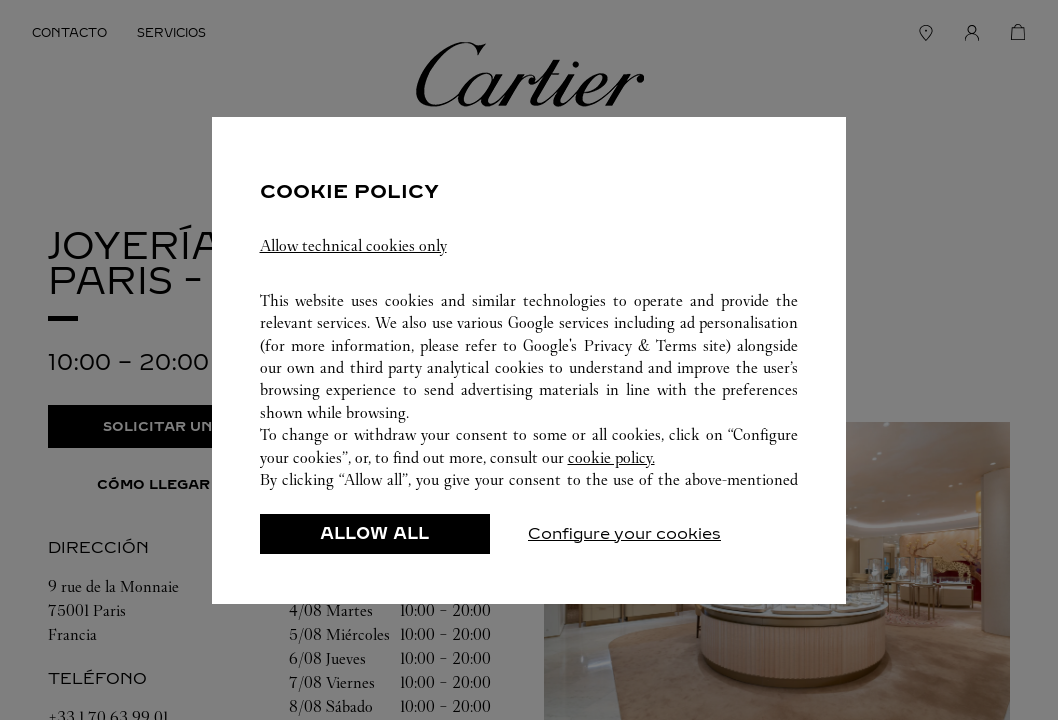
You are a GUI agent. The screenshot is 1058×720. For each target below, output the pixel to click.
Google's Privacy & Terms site (624, 345)
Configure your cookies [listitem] (624, 533)
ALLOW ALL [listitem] (374, 533)
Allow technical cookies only (353, 245)
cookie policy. (611, 457)
